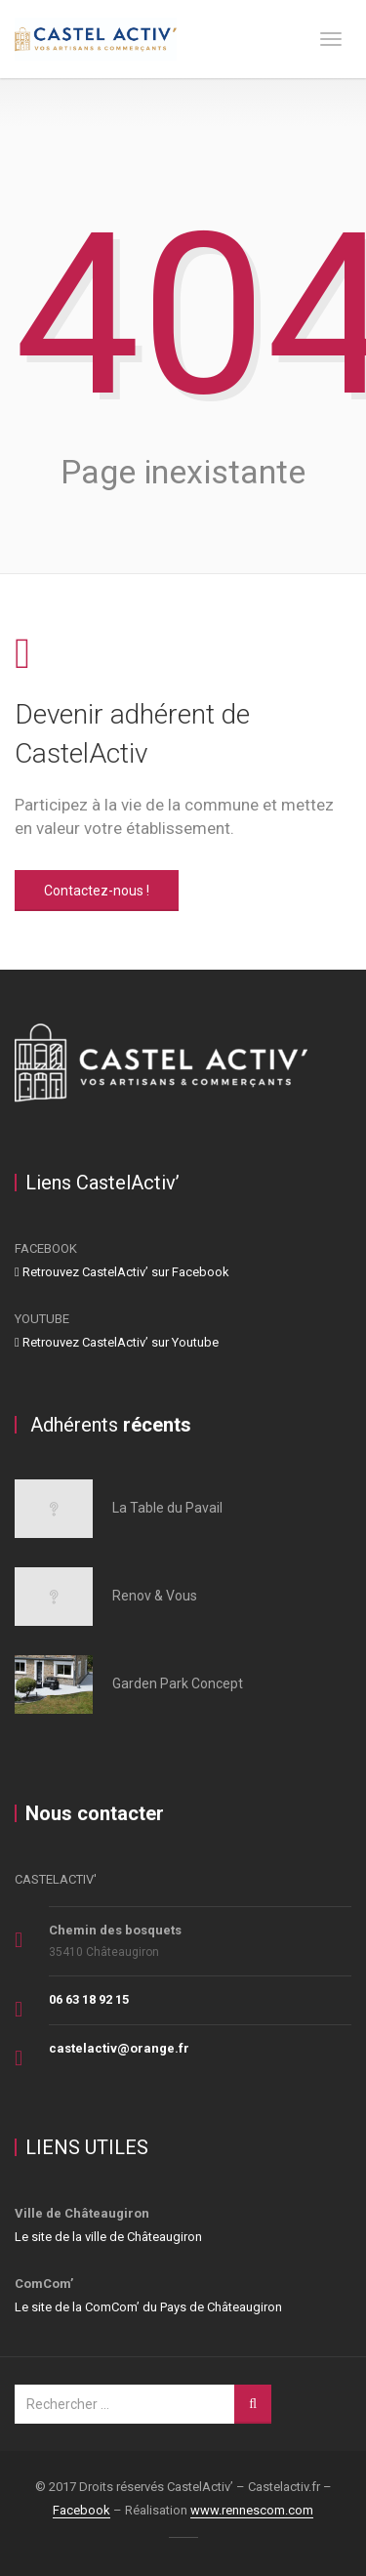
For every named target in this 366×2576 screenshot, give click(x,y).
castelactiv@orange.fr (119, 2048)
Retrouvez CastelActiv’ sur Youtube (117, 1342)
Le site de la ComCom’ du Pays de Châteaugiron (148, 2307)
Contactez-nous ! (96, 890)
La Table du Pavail (167, 1508)
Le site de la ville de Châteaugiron (108, 2236)
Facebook (81, 2510)
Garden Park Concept (177, 1683)
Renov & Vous (154, 1595)
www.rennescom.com (251, 2510)
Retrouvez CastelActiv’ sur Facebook (122, 1272)
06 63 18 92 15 (89, 1999)
